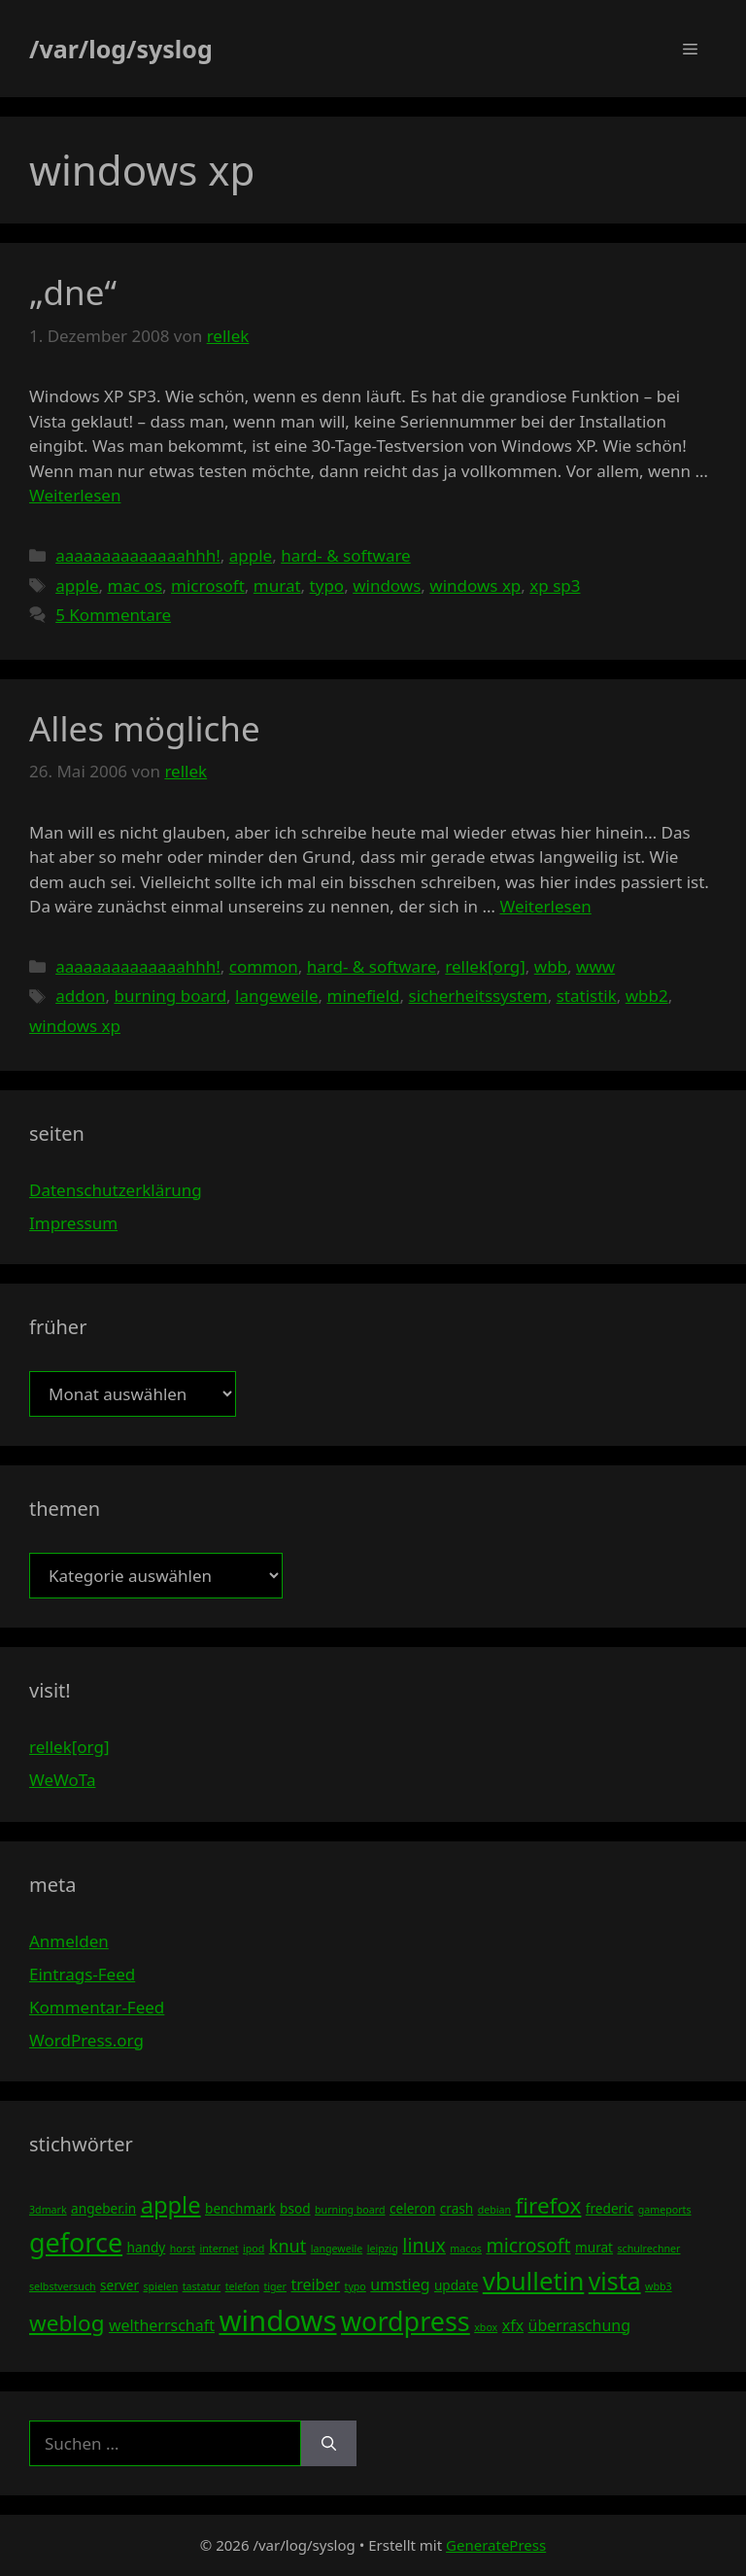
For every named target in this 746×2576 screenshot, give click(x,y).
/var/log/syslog (121, 48)
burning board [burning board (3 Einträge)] (350, 2209)
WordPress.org (86, 2040)
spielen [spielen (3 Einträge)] (160, 2286)
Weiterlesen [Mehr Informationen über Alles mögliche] (545, 906)
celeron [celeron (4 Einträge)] (412, 2208)
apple (250, 555)
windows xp (475, 585)
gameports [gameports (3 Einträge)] (665, 2209)
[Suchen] (328, 2444)
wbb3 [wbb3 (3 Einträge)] (658, 2286)
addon (80, 995)
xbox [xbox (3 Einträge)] (485, 2327)
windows (387, 585)
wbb (550, 966)
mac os (135, 585)
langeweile (276, 995)
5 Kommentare (113, 614)
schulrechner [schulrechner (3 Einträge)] (648, 2248)
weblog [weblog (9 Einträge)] (66, 2323)
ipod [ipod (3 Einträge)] (253, 2248)
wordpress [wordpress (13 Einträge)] (405, 2321)
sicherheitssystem (478, 995)
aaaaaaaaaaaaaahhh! (137, 555)
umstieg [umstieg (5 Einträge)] (399, 2284)
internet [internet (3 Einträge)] (219, 2248)
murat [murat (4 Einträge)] (594, 2247)
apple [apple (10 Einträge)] (171, 2204)
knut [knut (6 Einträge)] (288, 2245)
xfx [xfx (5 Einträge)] (513, 2325)
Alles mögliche (144, 728)
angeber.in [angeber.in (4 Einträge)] (103, 2208)
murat (277, 585)
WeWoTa (62, 1780)
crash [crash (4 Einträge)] (456, 2208)
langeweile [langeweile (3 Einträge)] (337, 2248)
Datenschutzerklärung (115, 1190)
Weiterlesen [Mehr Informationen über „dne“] (74, 495)
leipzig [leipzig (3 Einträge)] (382, 2248)
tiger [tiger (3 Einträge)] (275, 2286)
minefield (363, 995)
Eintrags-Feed (82, 1974)
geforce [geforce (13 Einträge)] (75, 2242)
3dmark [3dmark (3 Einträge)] (48, 2209)
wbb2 (647, 995)
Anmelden (69, 1941)
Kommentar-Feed (96, 2007)
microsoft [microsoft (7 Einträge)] (528, 2245)
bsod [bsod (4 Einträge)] (295, 2208)
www (595, 966)
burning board (170, 995)
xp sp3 (554, 585)
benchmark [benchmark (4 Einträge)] (240, 2208)
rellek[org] (485, 966)
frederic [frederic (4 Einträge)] (609, 2208)
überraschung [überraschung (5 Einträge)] (579, 2325)
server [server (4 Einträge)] (119, 2285)
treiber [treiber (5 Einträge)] (315, 2284)
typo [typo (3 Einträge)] (355, 2286)
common (263, 966)
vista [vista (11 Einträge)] (615, 2280)
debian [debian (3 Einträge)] (494, 2209)
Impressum (73, 1223)
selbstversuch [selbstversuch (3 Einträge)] (62, 2286)
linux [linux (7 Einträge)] (424, 2245)
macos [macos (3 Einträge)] (466, 2248)
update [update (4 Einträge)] (456, 2285)
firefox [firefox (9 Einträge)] (549, 2205)
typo (327, 585)
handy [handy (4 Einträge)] (146, 2247)
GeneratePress (496, 2545)
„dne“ (73, 292)
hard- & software (346, 555)
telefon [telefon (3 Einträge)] (242, 2286)
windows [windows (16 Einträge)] (277, 2320)
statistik (587, 995)
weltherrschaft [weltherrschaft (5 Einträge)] (162, 2325)
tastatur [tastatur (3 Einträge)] (202, 2286)
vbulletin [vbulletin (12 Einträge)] (534, 2280)
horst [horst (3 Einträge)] (182, 2248)
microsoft (208, 585)
